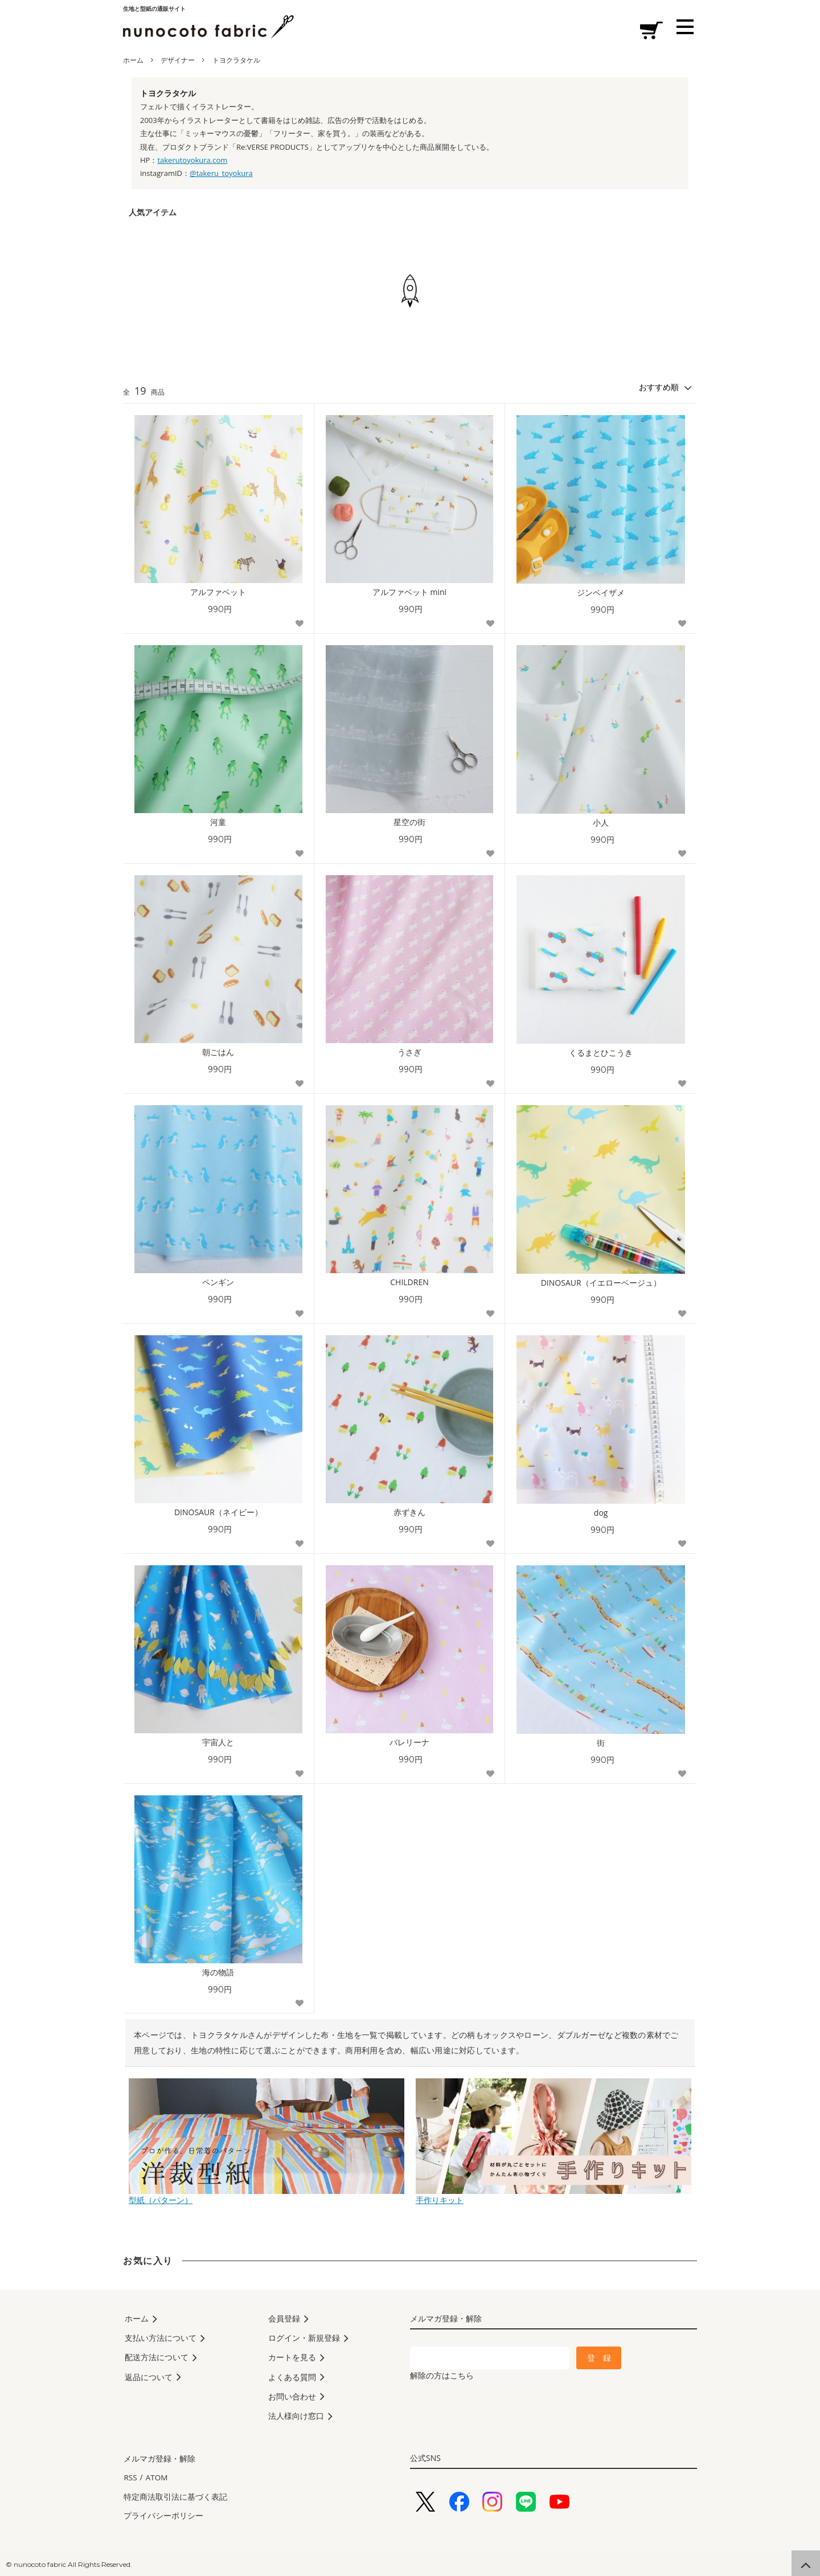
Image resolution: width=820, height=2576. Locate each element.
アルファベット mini (409, 592)
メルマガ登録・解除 (159, 2461)
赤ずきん (409, 1512)
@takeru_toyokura (221, 173)
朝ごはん (218, 1052)
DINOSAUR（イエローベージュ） (601, 1283)
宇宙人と (218, 1742)
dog (601, 1513)
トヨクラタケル (236, 60)
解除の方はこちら (442, 2375)
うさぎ (409, 1052)
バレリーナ (409, 1742)
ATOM (155, 2478)
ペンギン (218, 1282)
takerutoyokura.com (192, 160)
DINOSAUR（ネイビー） (218, 1512)
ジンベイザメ (601, 593)
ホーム (133, 60)
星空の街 (409, 822)
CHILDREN (409, 1282)
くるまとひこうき (601, 1053)
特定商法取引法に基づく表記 (175, 2495)
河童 (218, 822)
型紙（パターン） (266, 2195)
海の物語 (218, 1972)
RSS (130, 2478)
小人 (601, 823)
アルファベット (218, 592)
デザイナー (178, 60)
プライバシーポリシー (163, 2512)
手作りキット (553, 2195)
